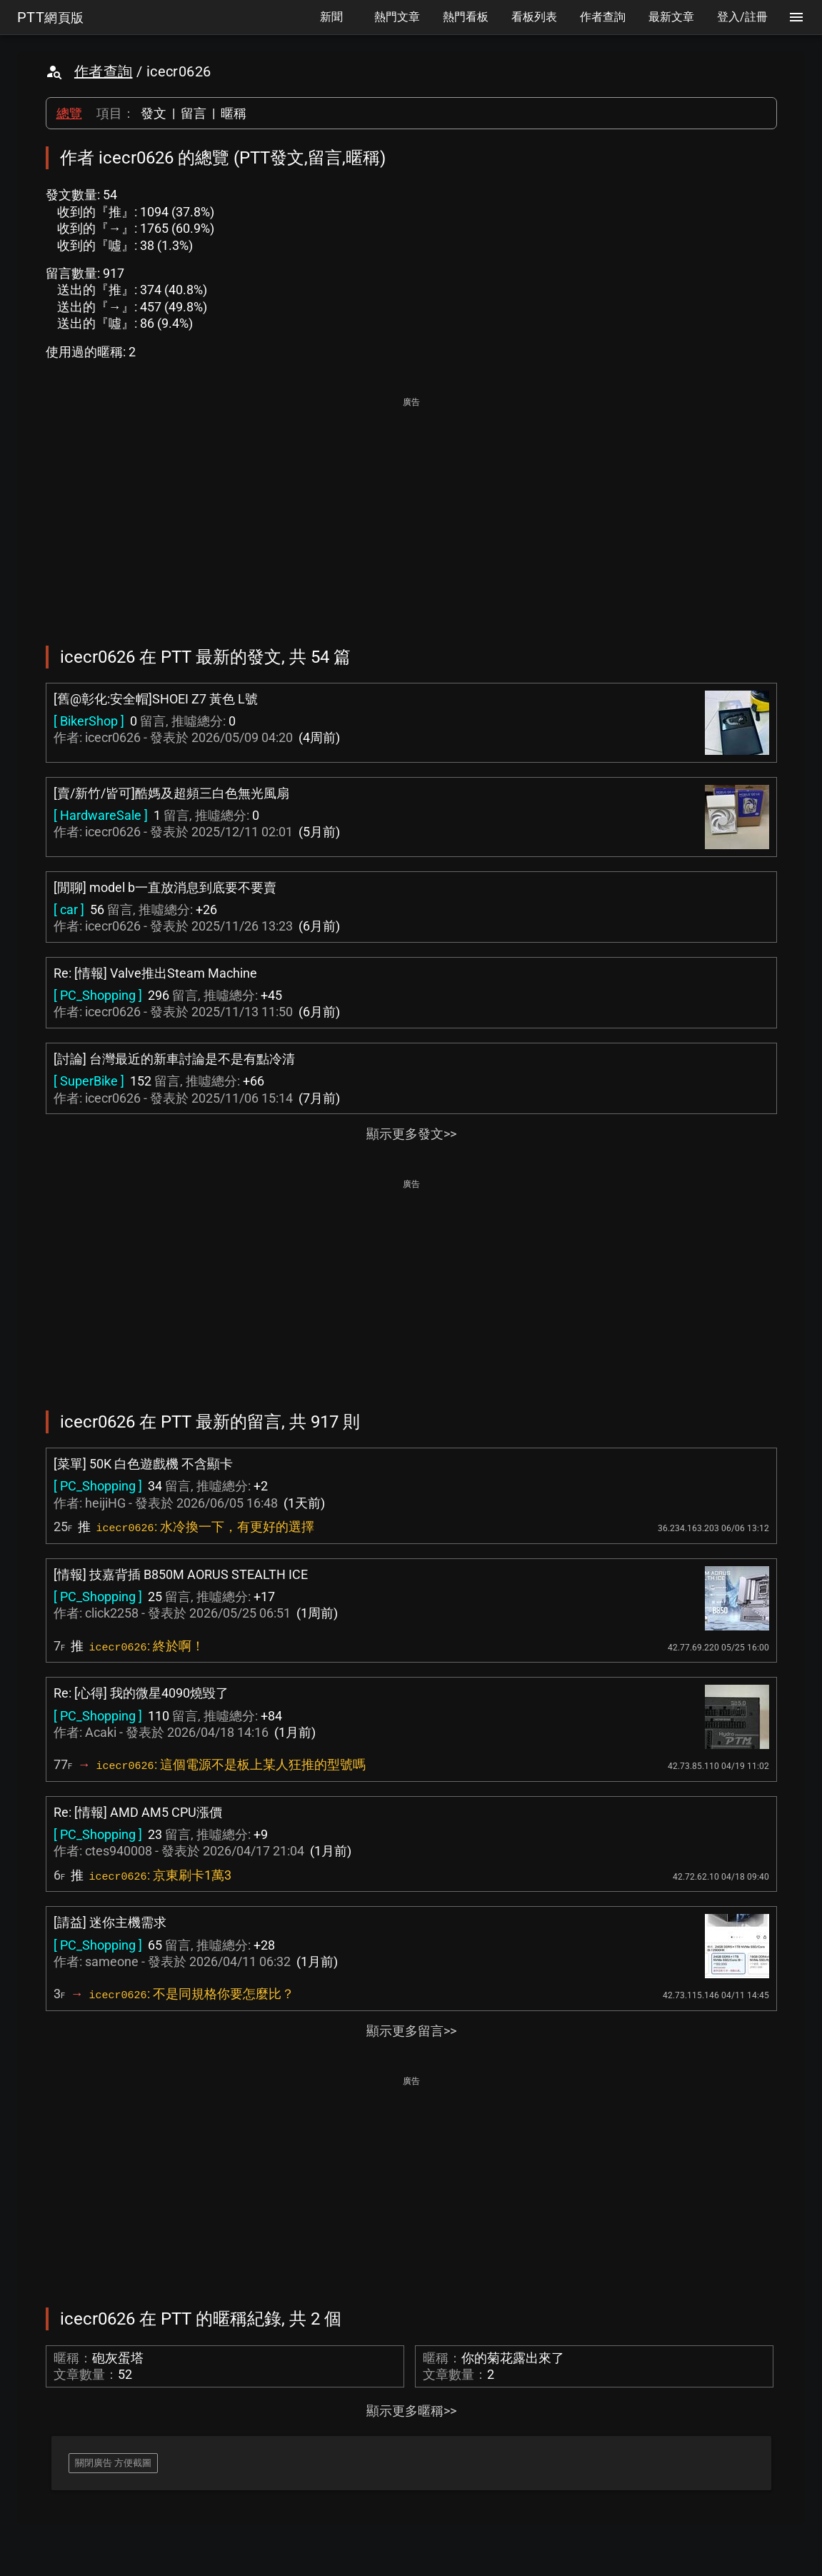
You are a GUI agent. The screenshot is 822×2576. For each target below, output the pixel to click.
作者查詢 (103, 71)
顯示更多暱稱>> (411, 2410)
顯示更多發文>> (411, 1133)
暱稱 (233, 113)
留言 (193, 113)
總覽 (69, 113)
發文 (153, 113)
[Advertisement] (411, 511)
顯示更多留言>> (411, 2030)
